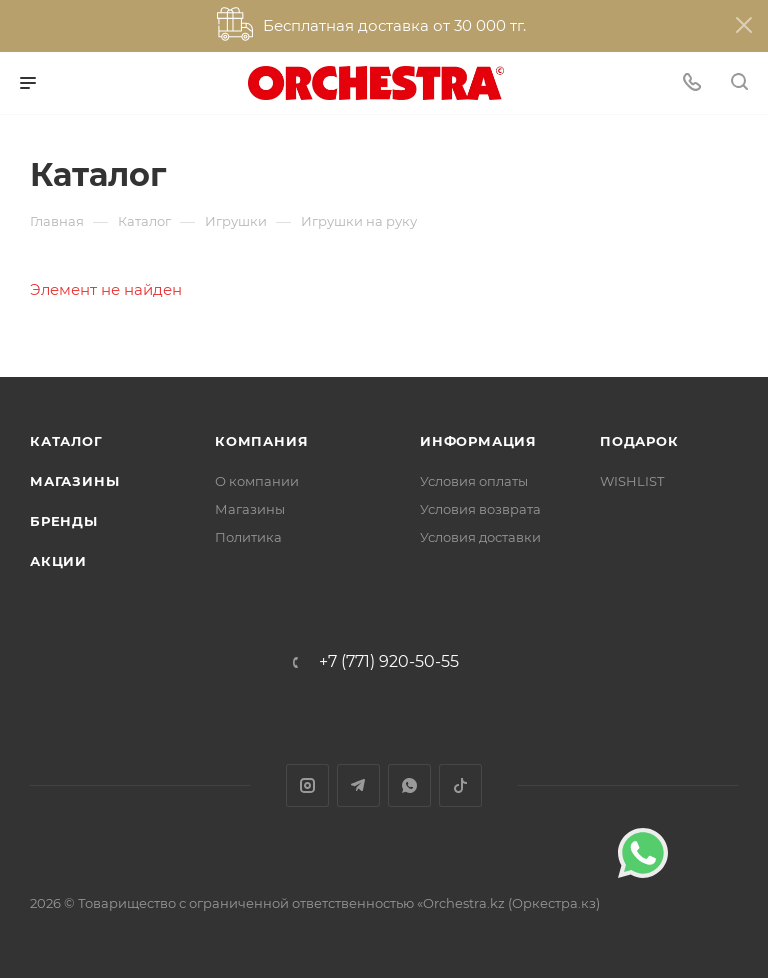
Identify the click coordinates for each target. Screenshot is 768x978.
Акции (58, 561)
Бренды (64, 521)
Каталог (66, 441)
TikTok (460, 785)
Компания (261, 441)
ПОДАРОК (639, 441)
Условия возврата (480, 509)
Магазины (74, 481)
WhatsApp (409, 785)
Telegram (358, 785)
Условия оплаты (474, 481)
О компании (257, 481)
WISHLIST (632, 481)
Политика (248, 537)
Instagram (307, 785)
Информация (478, 441)
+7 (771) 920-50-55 (389, 662)
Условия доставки (480, 537)
